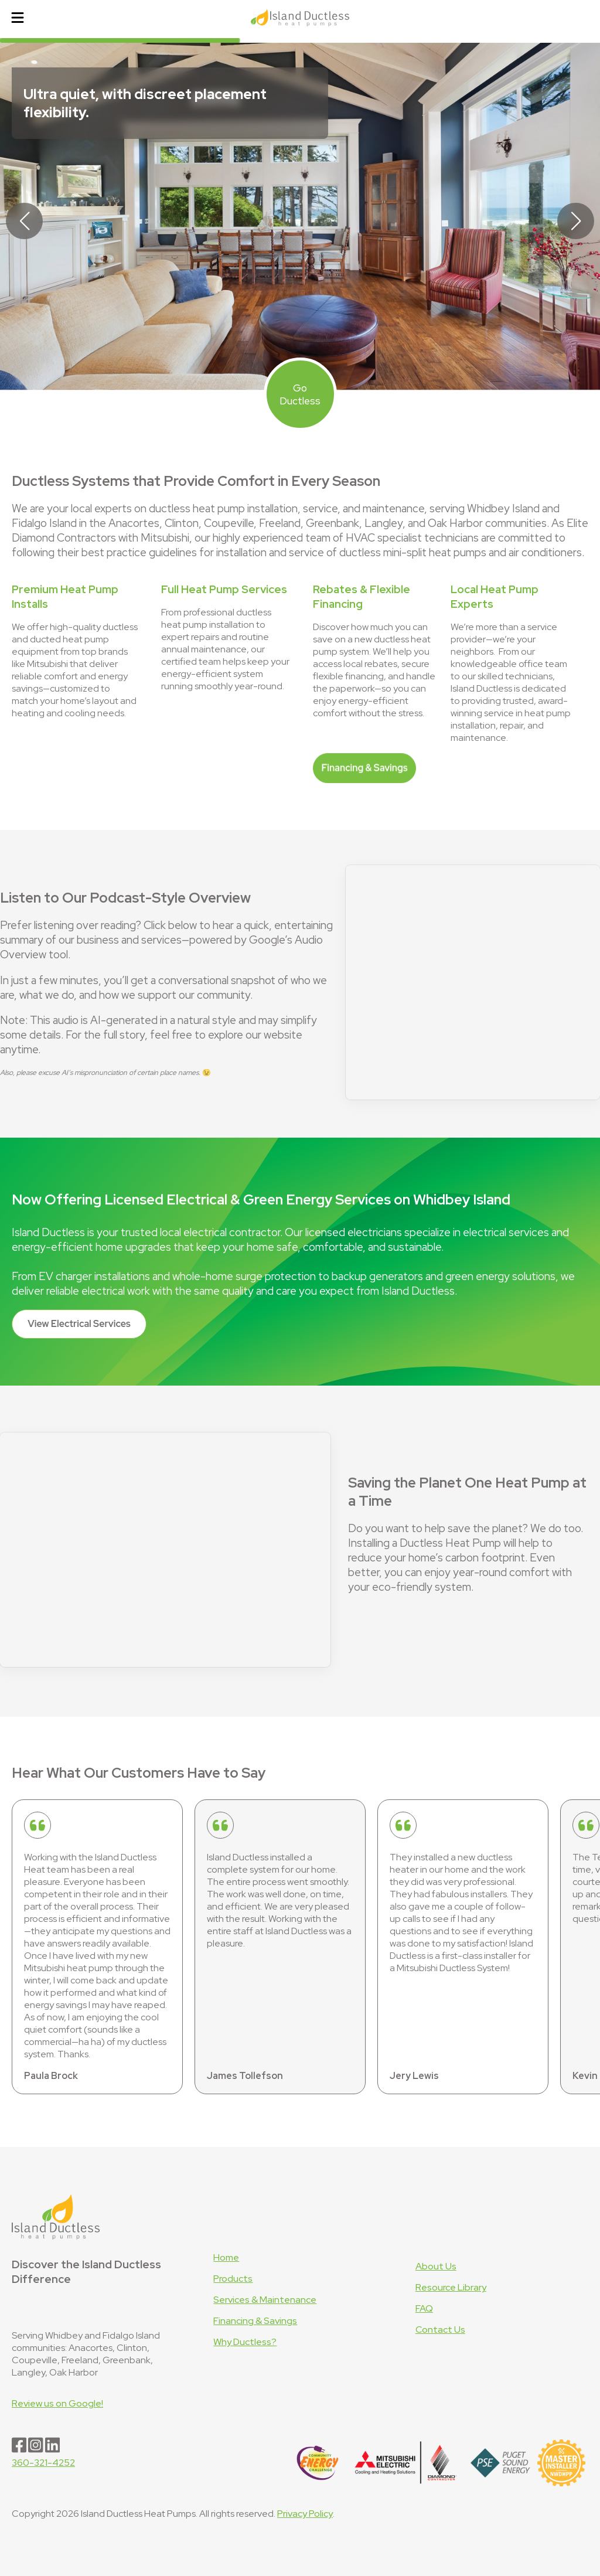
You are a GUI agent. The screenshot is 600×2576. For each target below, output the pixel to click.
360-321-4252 (43, 2462)
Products (233, 2278)
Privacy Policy (305, 2513)
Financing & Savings (255, 2321)
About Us (435, 2266)
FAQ (424, 2308)
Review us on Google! (57, 2403)
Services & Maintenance (264, 2299)
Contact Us (440, 2329)
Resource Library (450, 2287)
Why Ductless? (245, 2342)
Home (226, 2257)
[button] (575, 221)
